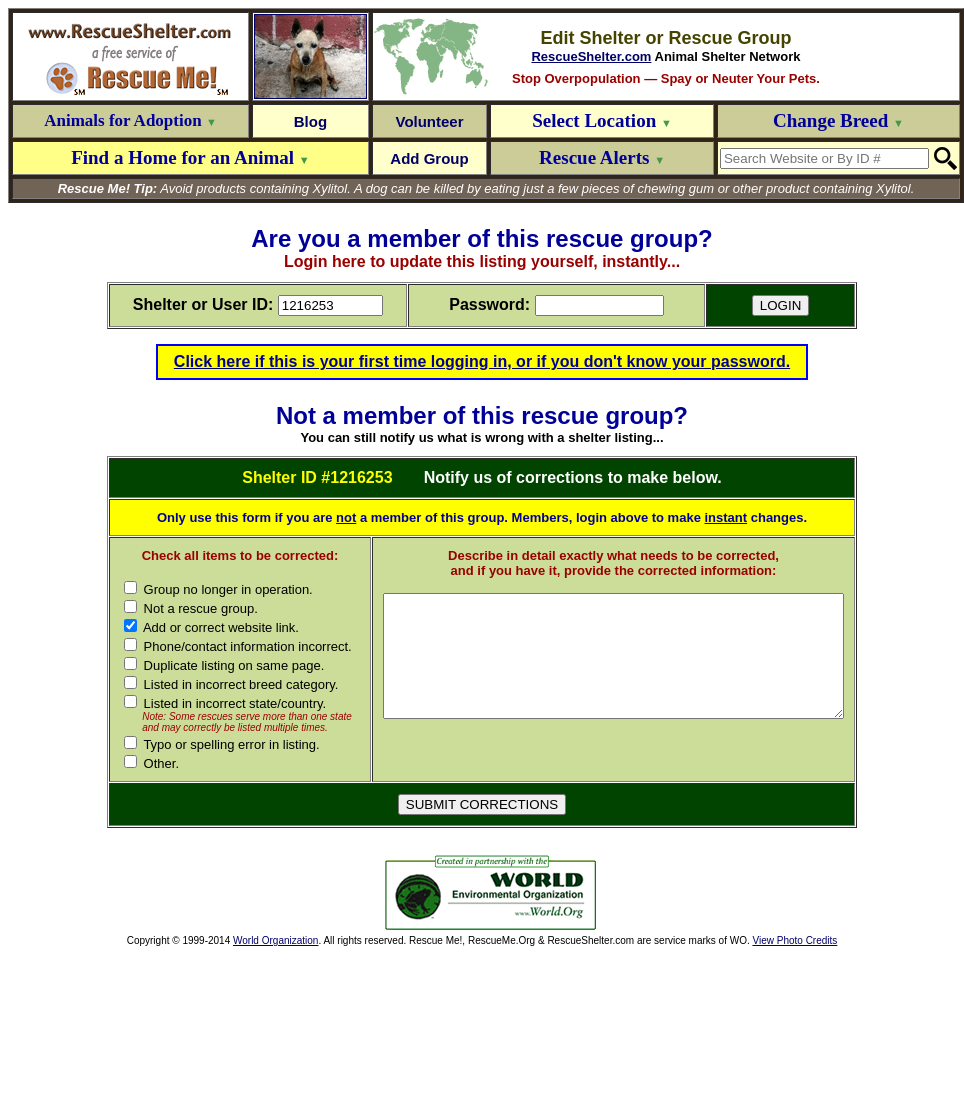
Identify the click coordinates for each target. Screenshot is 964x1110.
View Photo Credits (794, 1067)
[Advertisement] (230, 1020)
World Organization (275, 1067)
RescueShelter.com (591, 56)
